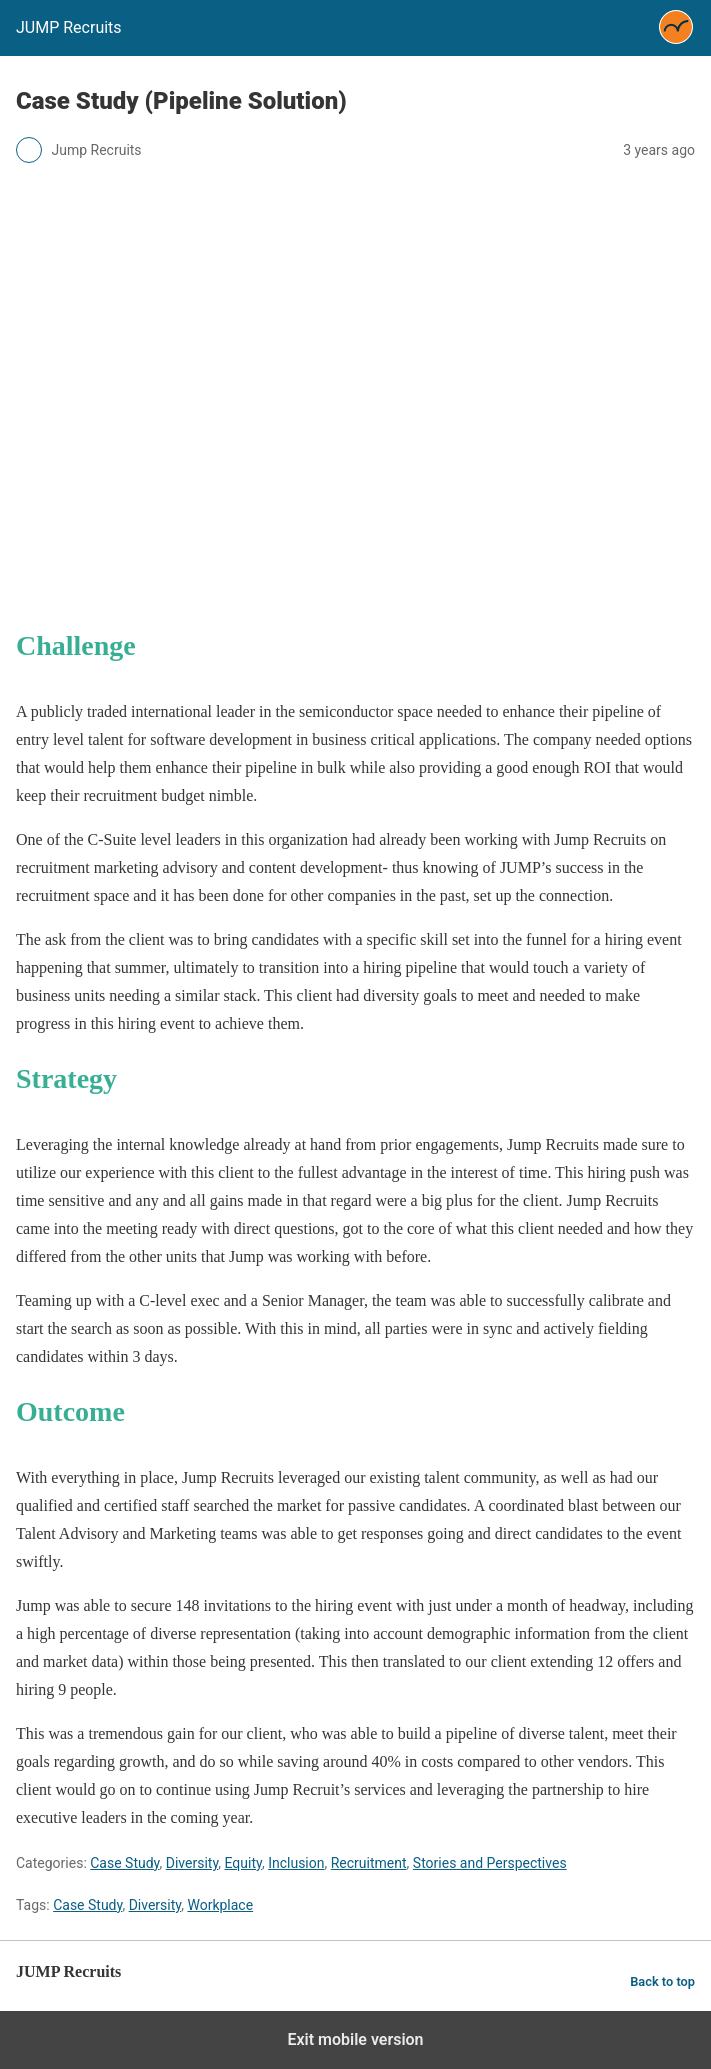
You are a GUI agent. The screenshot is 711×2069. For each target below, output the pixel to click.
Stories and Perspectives (490, 1863)
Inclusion (296, 1863)
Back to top (662, 1981)
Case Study (124, 1863)
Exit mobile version (355, 2039)
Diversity (192, 1863)
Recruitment (369, 1863)
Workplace (220, 1905)
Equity (243, 1863)
